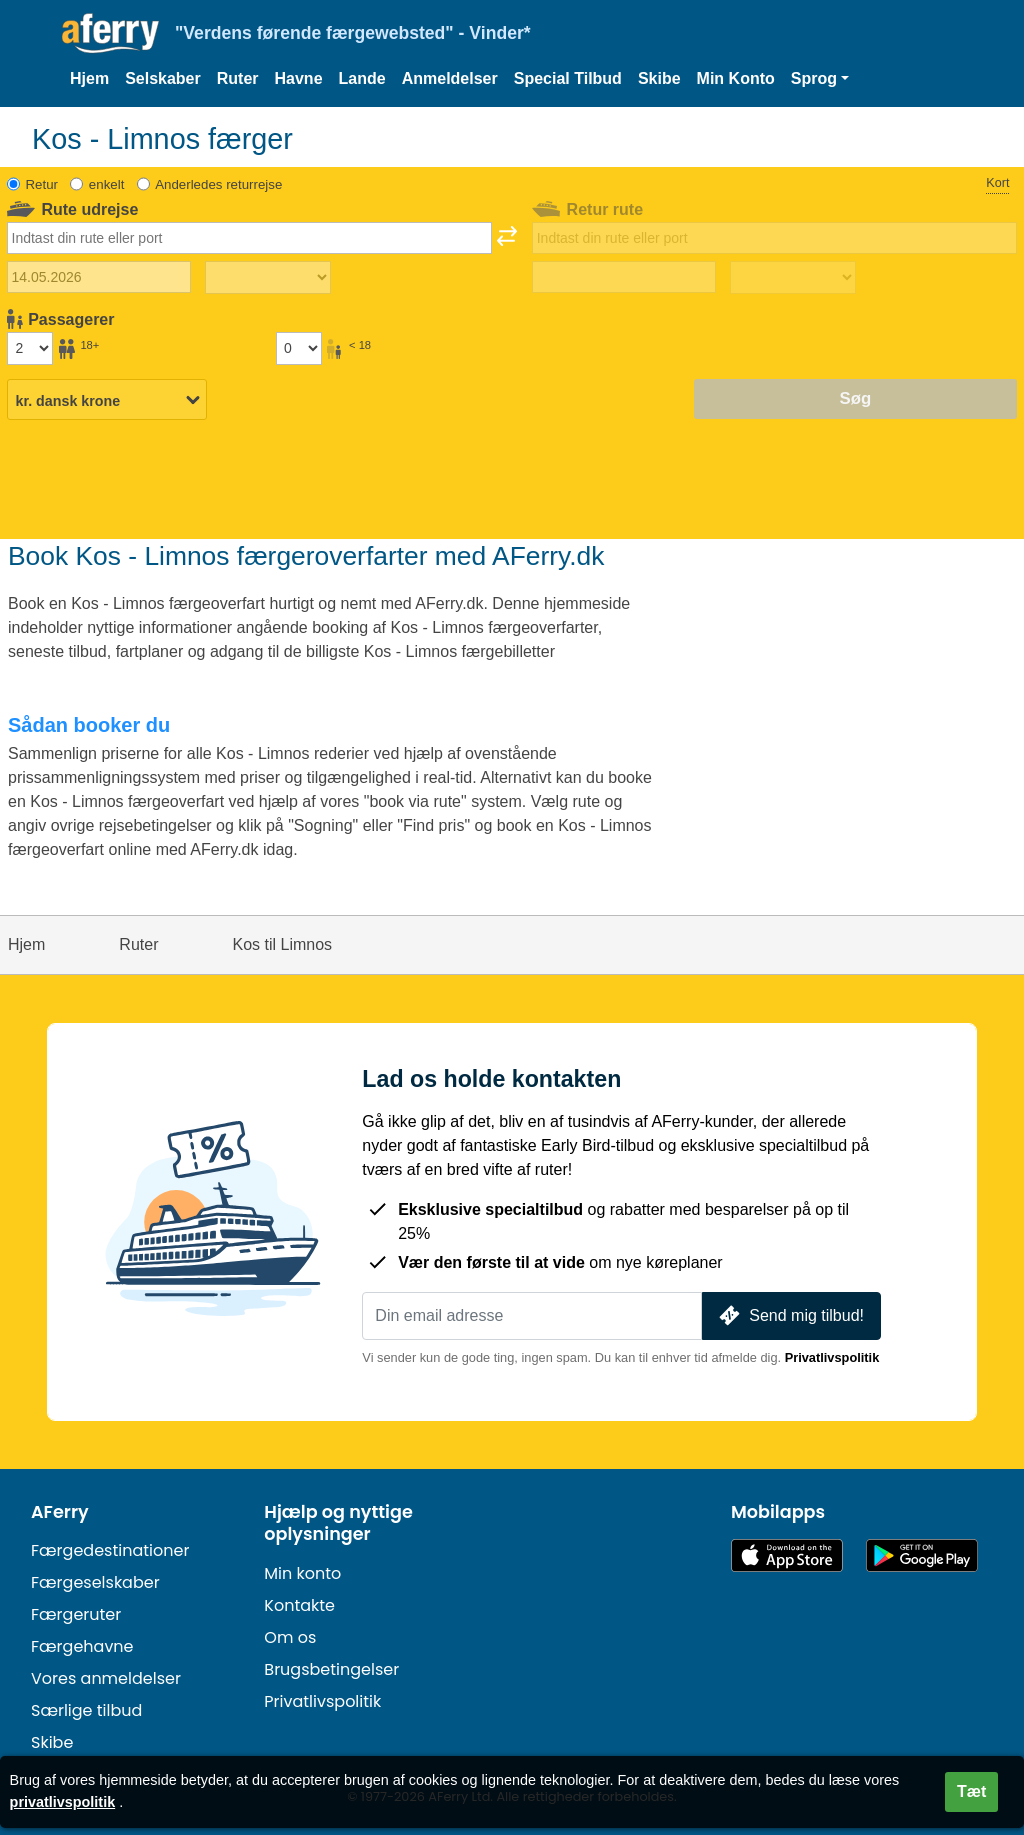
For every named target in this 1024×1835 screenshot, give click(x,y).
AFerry (60, 1512)
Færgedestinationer (110, 1550)
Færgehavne (82, 1646)
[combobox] (249, 238)
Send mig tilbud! (789, 1315)
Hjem (89, 78)
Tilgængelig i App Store (787, 1555)
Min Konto (736, 78)
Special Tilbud (568, 78)
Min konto (302, 1573)
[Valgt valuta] (107, 400)
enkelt (106, 184)
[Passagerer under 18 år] (299, 348)
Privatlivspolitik (832, 1357)
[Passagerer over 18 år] (30, 348)
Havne (299, 78)
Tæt (971, 1791)
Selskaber (163, 78)
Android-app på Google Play (922, 1555)
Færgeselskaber (95, 1582)
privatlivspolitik (63, 1802)
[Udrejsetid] (268, 278)
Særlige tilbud (86, 1710)
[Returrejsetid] (793, 278)
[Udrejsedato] (99, 277)
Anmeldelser (450, 78)
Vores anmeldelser (106, 1678)
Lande (362, 78)
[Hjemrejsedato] (624, 277)
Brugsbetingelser (331, 1669)
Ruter (238, 78)
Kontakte (299, 1605)
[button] (820, 79)
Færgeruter (76, 1614)
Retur (42, 184)
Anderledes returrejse (218, 184)
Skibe (659, 78)
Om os (290, 1637)
